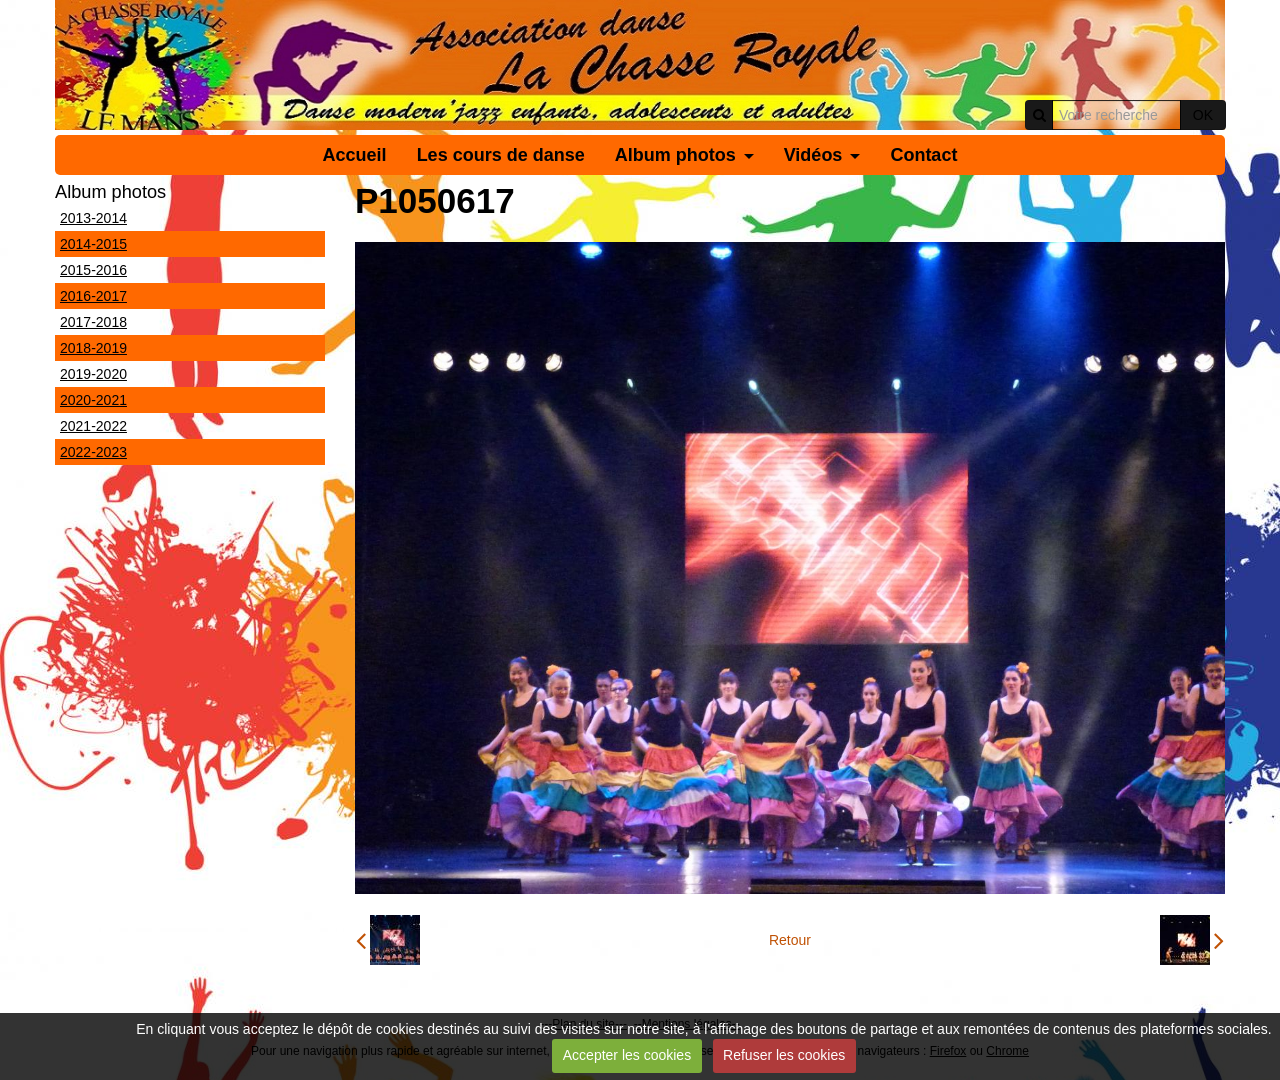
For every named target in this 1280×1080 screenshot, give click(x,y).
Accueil (355, 155)
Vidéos (813, 155)
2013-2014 (93, 218)
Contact (923, 155)
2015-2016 (93, 270)
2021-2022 (93, 426)
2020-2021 (93, 400)
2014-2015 (93, 244)
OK (1203, 115)
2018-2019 (93, 348)
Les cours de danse (501, 155)
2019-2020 (93, 374)
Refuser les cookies (784, 1055)
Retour (790, 940)
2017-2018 (93, 322)
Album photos (675, 155)
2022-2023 (93, 452)
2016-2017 (93, 296)
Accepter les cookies (627, 1055)
